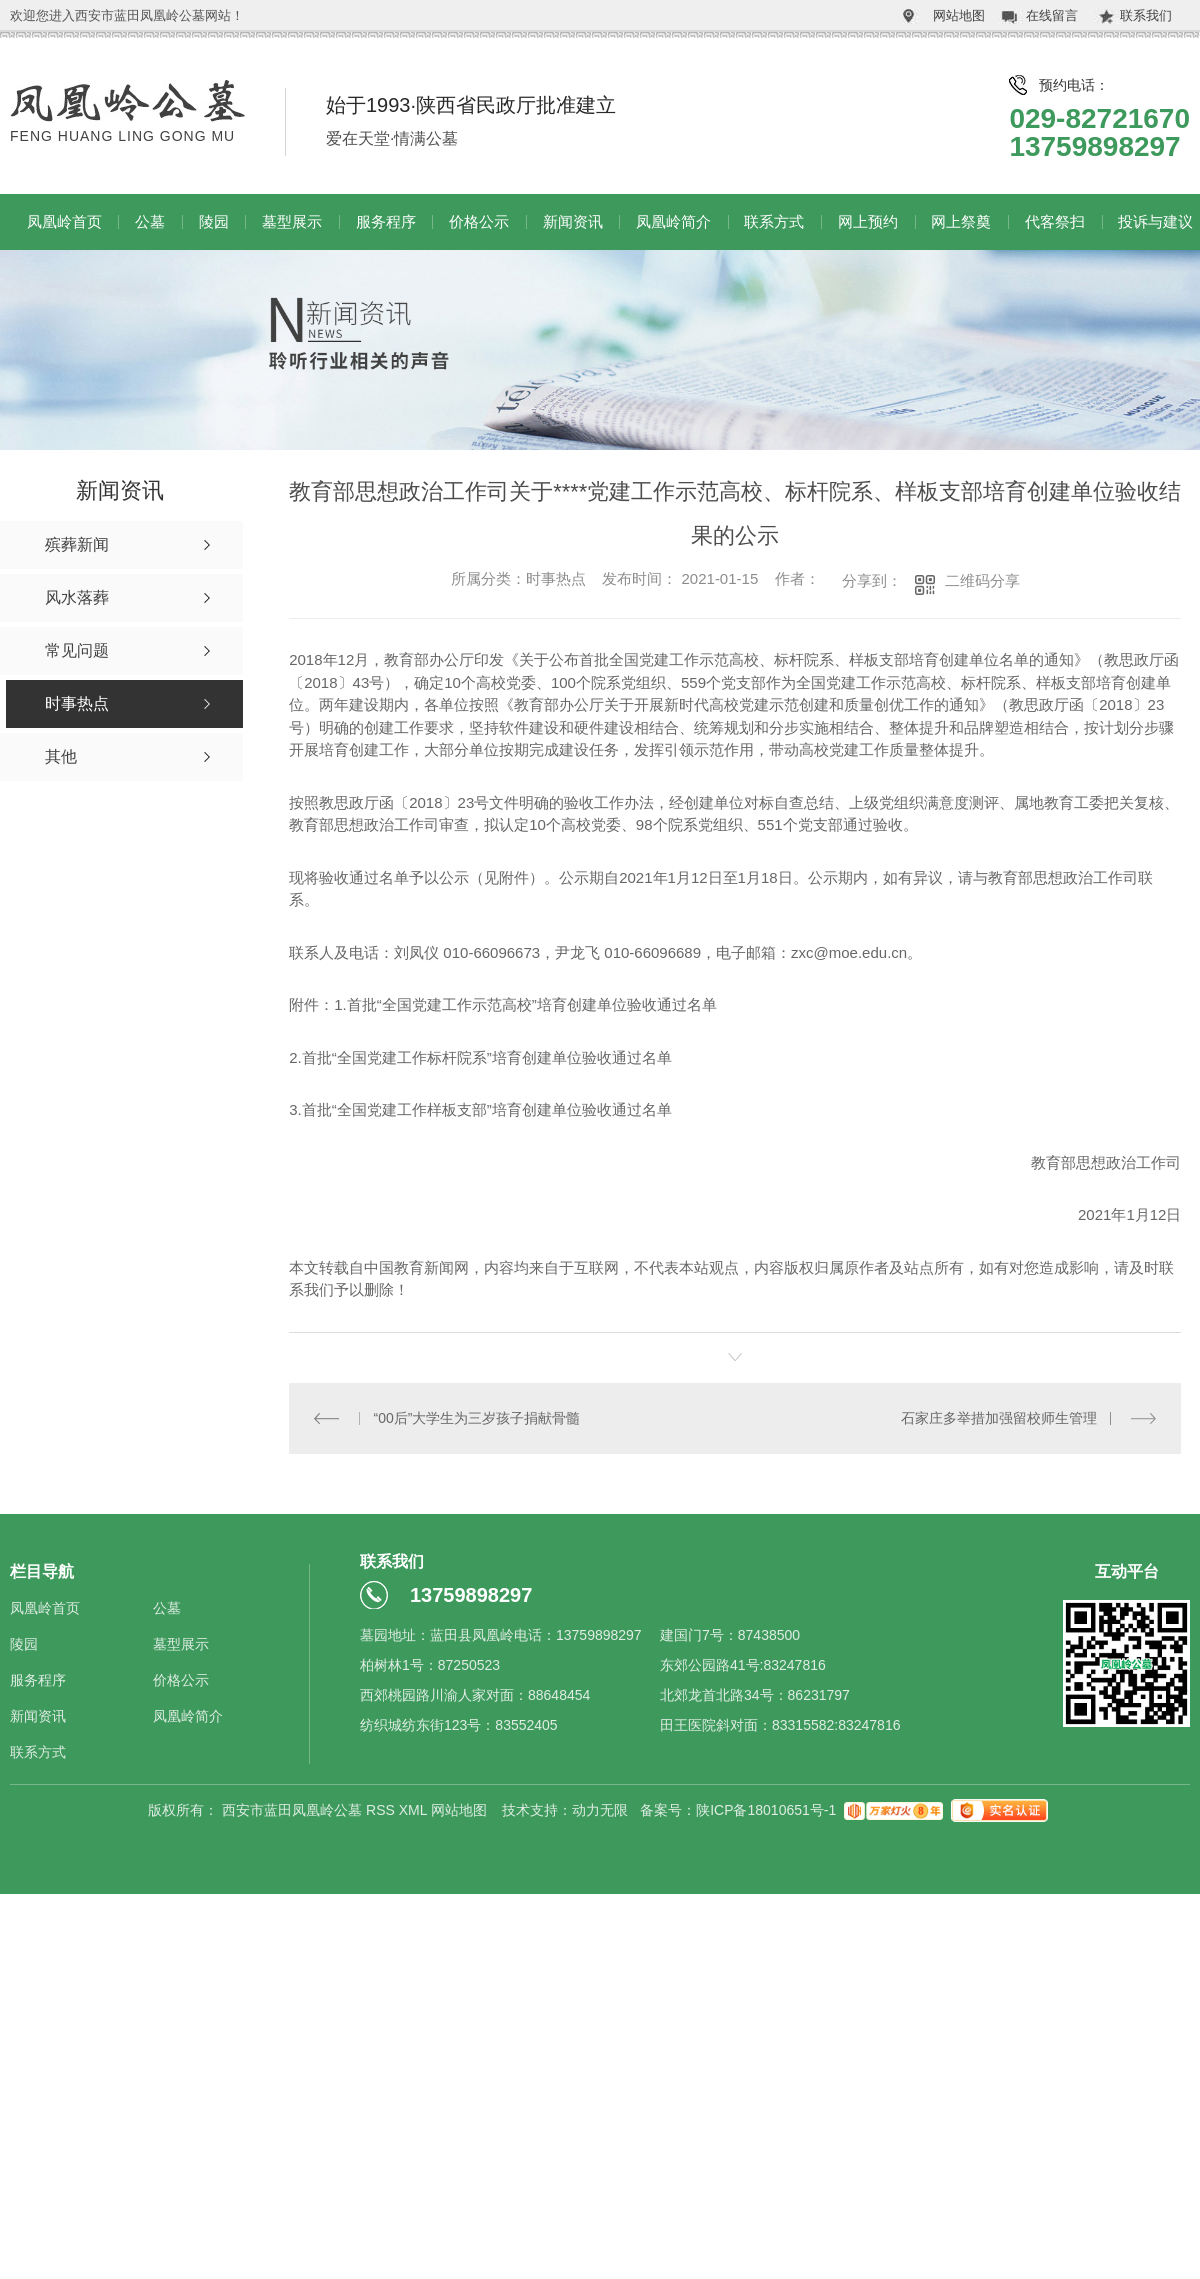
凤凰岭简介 (673, 221)
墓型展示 (292, 221)
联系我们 (1146, 15)
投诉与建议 (1155, 221)
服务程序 (386, 221)
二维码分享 (982, 580)
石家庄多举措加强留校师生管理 (999, 1417)
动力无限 (600, 1809)
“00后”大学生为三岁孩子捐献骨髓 (476, 1417)
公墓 (150, 221)
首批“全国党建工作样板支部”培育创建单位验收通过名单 (487, 1109)
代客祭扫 (1055, 221)
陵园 (214, 221)
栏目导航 (42, 1570)
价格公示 (479, 221)
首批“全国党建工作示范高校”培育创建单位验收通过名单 (532, 1004)
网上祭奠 (961, 221)
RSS (382, 1809)
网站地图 (959, 15)
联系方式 (774, 221)
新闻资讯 (573, 221)
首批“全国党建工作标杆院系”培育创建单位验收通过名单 (487, 1057)
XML (415, 1809)
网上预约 (868, 221)
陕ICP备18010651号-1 (766, 1809)
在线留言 (1052, 15)
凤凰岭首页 (64, 221)
